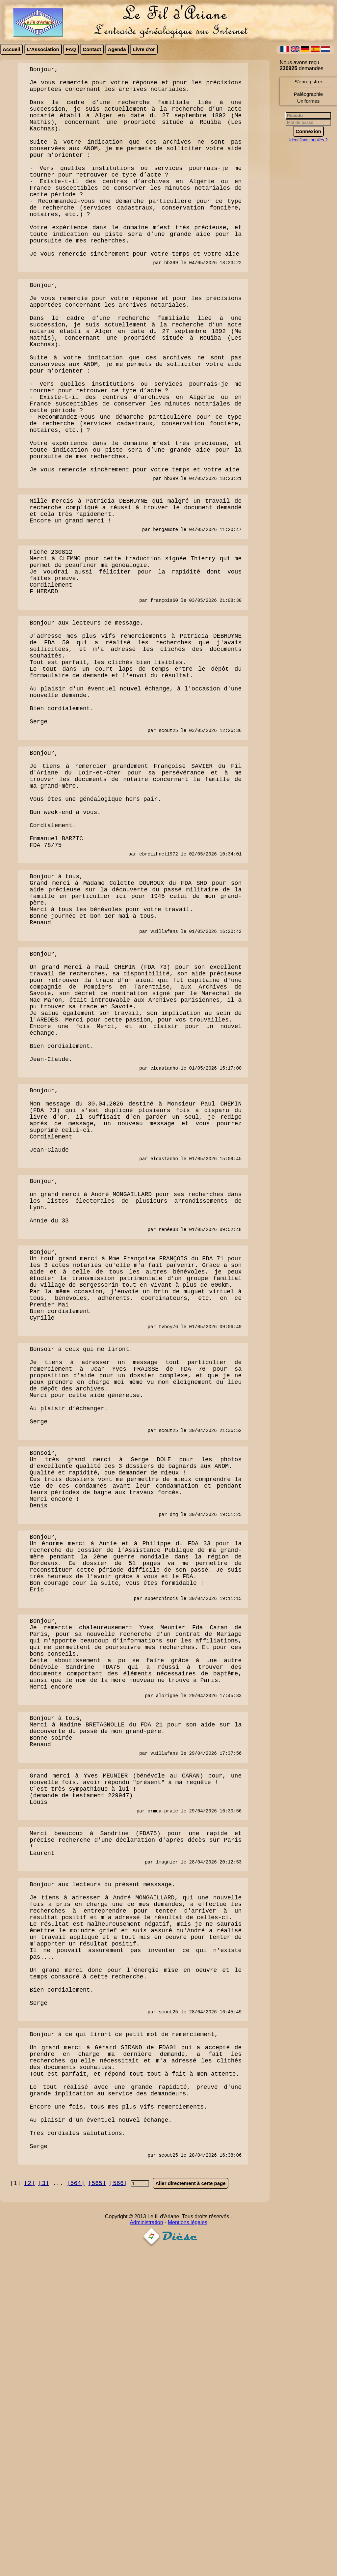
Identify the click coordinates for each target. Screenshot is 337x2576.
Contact (92, 49)
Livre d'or (144, 49)
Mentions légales (187, 2545)
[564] (76, 2506)
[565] (97, 2506)
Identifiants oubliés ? (308, 139)
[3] (43, 2506)
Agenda (117, 49)
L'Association (43, 49)
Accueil (11, 49)
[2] (29, 2506)
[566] (118, 2506)
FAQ (71, 49)
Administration (146, 2545)
